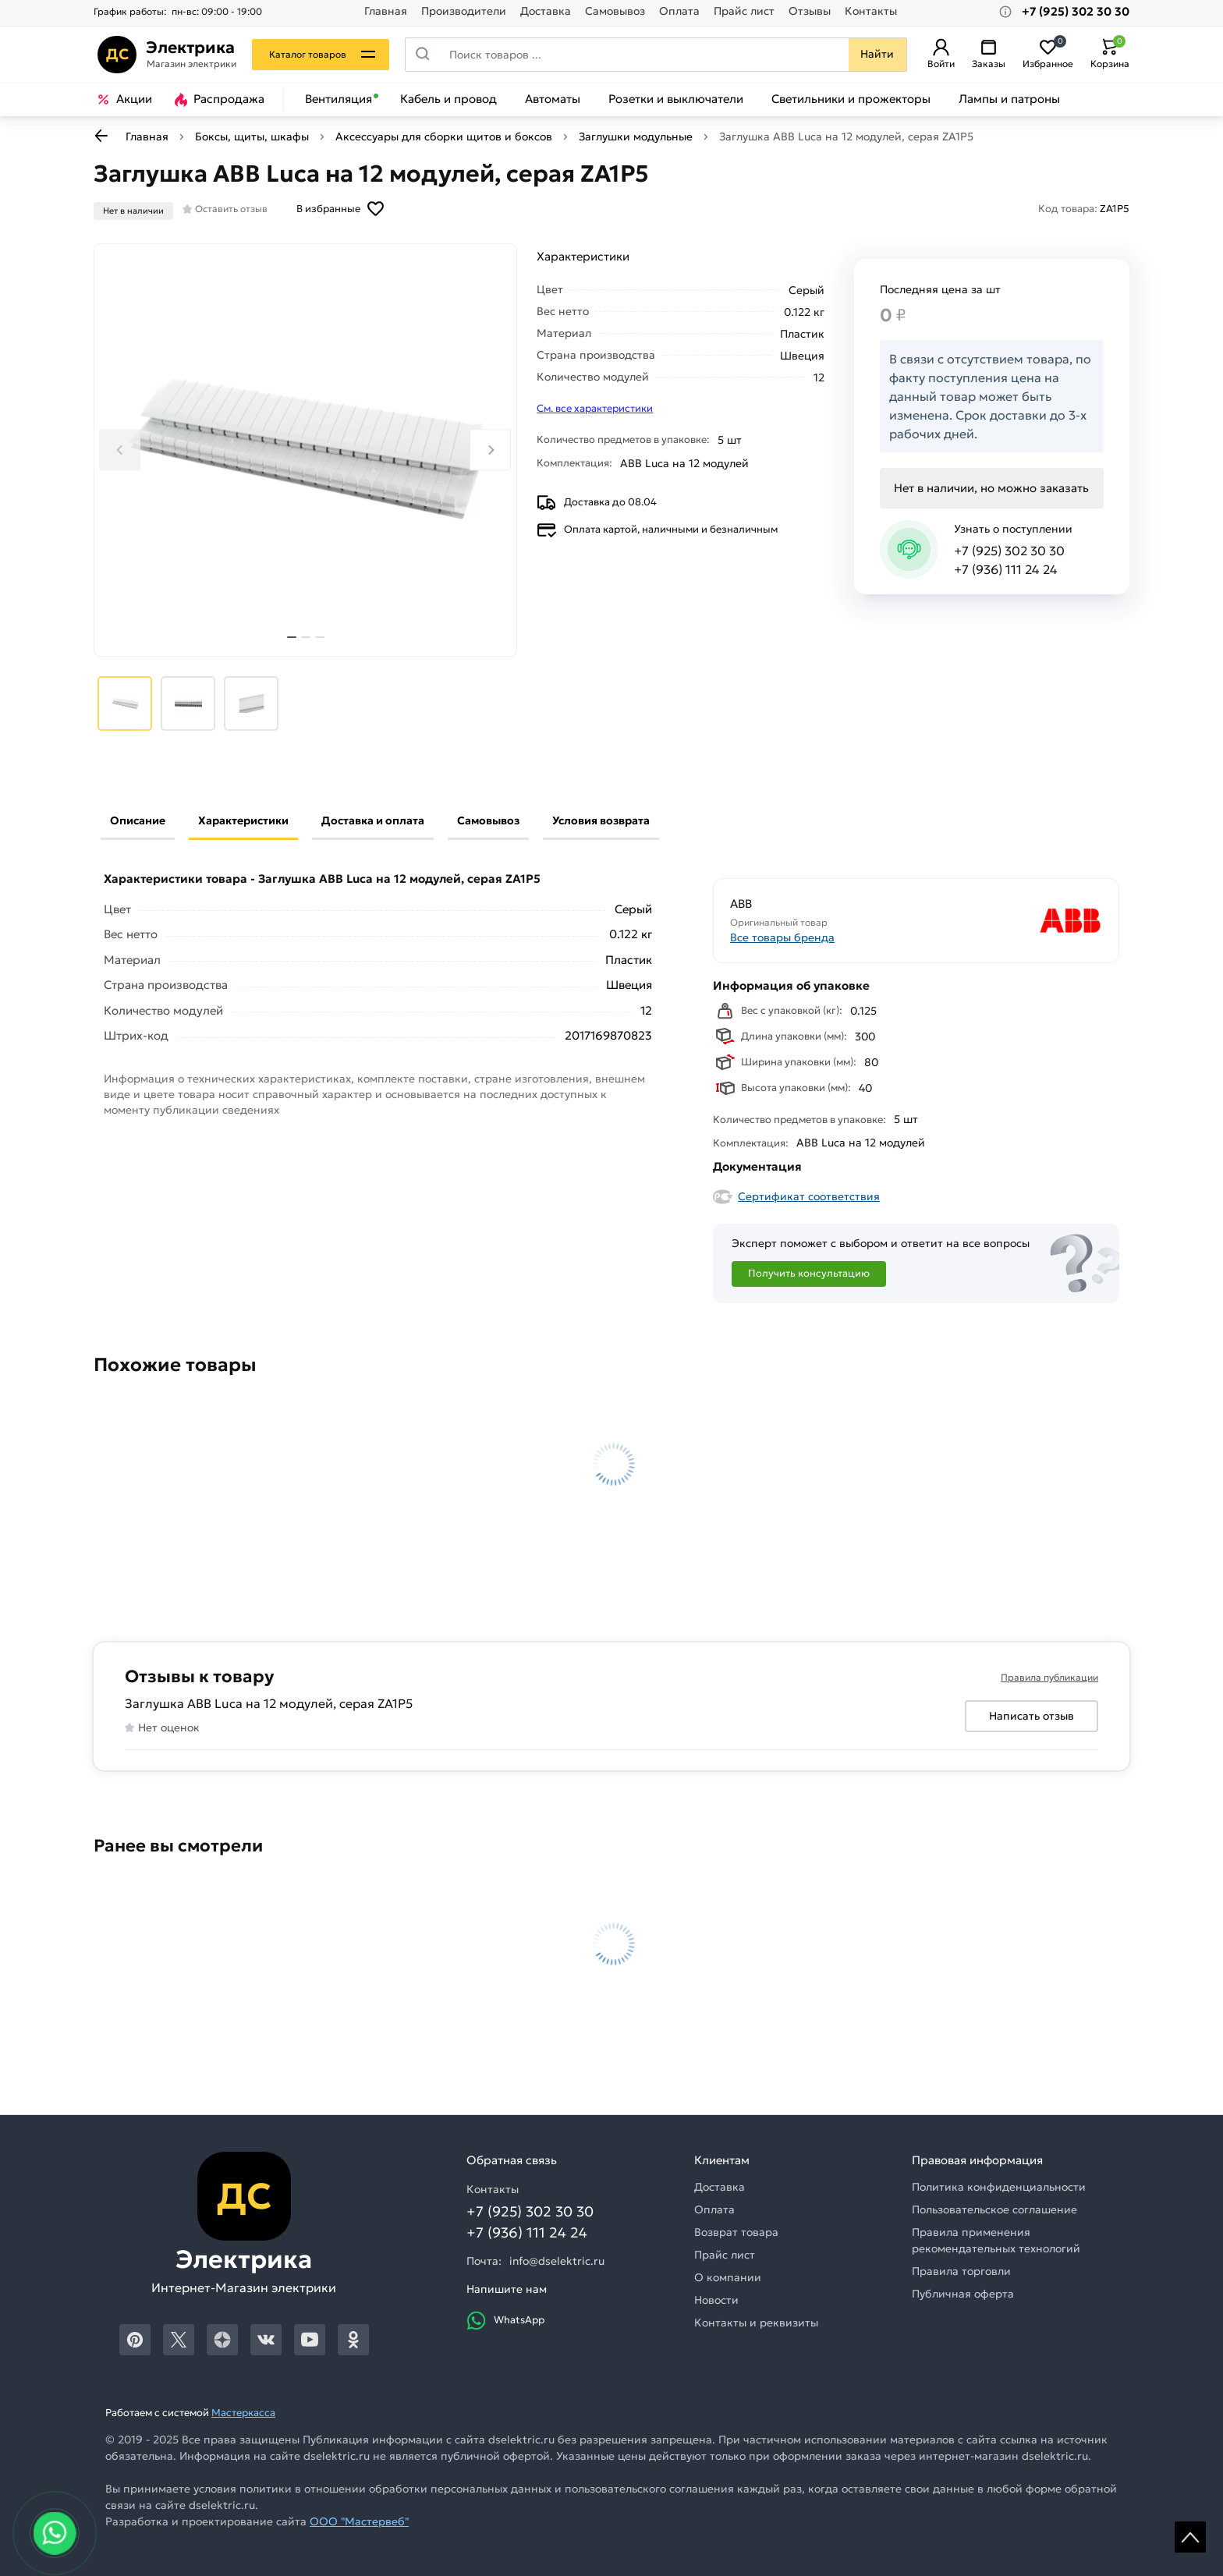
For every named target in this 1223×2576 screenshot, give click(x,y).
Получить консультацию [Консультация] (809, 1273)
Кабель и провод (448, 99)
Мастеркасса (243, 2412)
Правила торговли (961, 2271)
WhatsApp (505, 2320)
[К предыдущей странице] (101, 135)
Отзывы (810, 11)
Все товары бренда (782, 937)
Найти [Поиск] (874, 54)
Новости (716, 2300)
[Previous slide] (119, 449)
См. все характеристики (595, 408)
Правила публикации (1049, 1677)
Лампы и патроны (1009, 99)
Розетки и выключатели (675, 99)
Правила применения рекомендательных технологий (996, 2240)
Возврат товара (736, 2232)
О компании (727, 2277)
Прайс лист (744, 11)
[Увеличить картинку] (305, 450)
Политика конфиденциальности (999, 2187)
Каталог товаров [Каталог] (312, 54)
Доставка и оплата (372, 820)
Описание (137, 820)
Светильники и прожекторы (851, 99)
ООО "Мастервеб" (359, 2521)
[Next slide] (490, 449)
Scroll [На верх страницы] (1190, 2537)
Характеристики (243, 820)
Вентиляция (338, 99)
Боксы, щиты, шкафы (252, 136)
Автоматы (552, 99)
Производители (463, 11)
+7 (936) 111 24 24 (1006, 569)
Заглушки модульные (636, 136)
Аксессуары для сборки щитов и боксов (443, 136)
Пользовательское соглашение (994, 2209)
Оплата (679, 11)
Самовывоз (615, 11)
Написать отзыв (1031, 1716)
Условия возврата (601, 820)
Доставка (545, 11)
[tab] (291, 637)
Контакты (871, 11)
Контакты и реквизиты (756, 2323)
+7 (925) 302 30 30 (1009, 550)
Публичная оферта (963, 2294)
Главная (385, 11)
